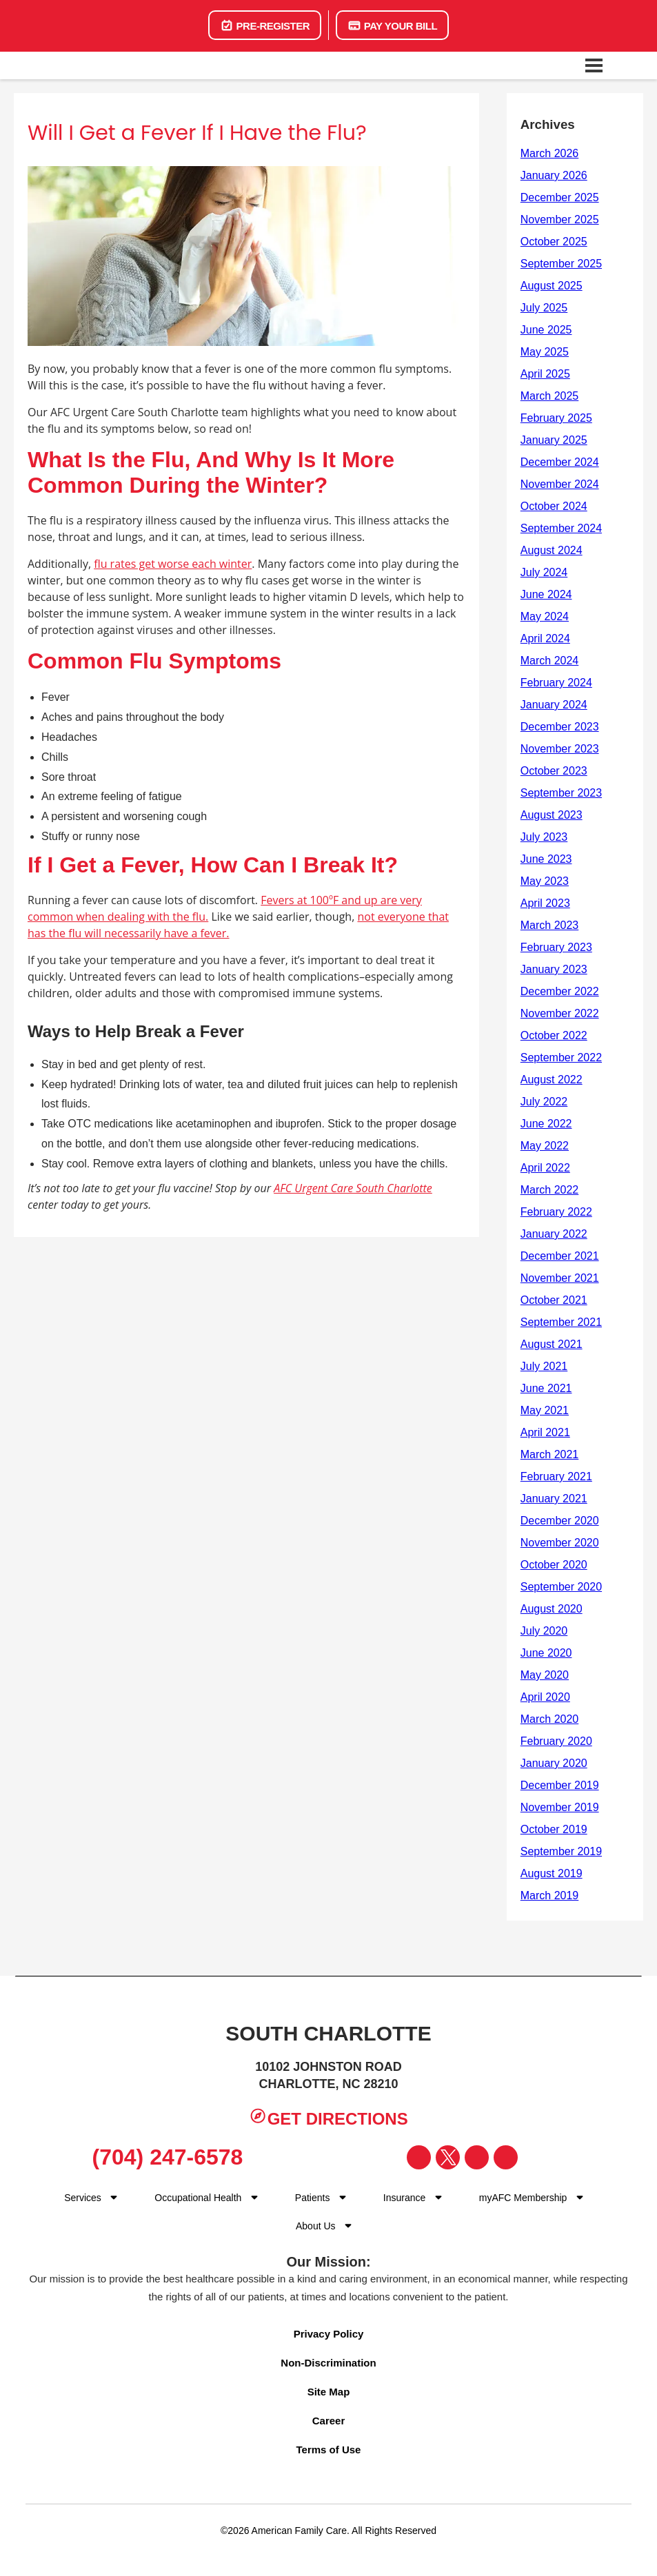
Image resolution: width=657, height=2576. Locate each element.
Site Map (328, 2392)
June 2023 (546, 859)
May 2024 (544, 616)
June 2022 (546, 1123)
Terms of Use (328, 2449)
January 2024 (553, 705)
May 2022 (544, 1146)
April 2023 (545, 903)
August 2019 (551, 1873)
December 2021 (559, 1256)
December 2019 (559, 1785)
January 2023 (553, 969)
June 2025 (546, 330)
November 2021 (559, 1278)
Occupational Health (197, 2197)
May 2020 (544, 1675)
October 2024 (553, 506)
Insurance (404, 2197)
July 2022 (544, 1101)
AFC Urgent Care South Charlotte (353, 1188)
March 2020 (549, 1719)
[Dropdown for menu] (254, 2197)
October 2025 (553, 241)
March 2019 (549, 1895)
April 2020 (545, 1697)
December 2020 (559, 1520)
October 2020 (553, 1565)
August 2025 (551, 286)
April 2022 (545, 1168)
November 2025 (559, 219)
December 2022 (559, 991)
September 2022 (561, 1057)
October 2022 (553, 1035)
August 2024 (551, 550)
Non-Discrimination (328, 2363)
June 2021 (546, 1388)
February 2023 (556, 947)
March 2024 (549, 660)
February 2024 (556, 682)
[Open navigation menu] (594, 65)
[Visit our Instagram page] (477, 2157)
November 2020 (559, 1542)
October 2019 (553, 1829)
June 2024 (546, 594)
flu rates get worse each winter (173, 563)
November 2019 (559, 1807)
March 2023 (549, 925)
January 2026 (553, 175)
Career (328, 2420)
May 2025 (544, 352)
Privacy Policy (329, 2334)
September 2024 (561, 528)
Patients (312, 2197)
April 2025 (545, 374)
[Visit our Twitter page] (448, 2157)
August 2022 (551, 1079)
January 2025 (553, 440)
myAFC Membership (523, 2197)
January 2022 (553, 1234)
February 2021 (556, 1476)
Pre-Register (265, 25)
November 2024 (559, 484)
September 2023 (561, 793)
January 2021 (553, 1498)
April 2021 (545, 1432)
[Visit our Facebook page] (419, 2157)
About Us (316, 2225)
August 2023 (551, 815)
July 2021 (544, 1366)
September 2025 (561, 263)
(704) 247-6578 (162, 2157)
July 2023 (544, 837)
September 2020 (561, 1587)
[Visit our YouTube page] (506, 2157)
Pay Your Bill (392, 25)
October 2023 (553, 771)
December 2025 (559, 197)
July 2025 (544, 308)
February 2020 (556, 1741)
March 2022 (549, 1190)
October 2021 (553, 1300)
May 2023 (544, 881)
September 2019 (561, 1851)
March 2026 (549, 153)
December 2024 (559, 462)
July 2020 (544, 1631)
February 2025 (556, 418)
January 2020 (553, 1763)
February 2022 (556, 1212)
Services (82, 2197)
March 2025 (549, 396)
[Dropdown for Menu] (114, 2197)
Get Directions (328, 2117)
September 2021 (561, 1322)
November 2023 (559, 749)
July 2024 (544, 572)
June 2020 (546, 1653)
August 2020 (551, 1609)
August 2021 (551, 1344)
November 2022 (559, 1013)
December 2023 (559, 727)
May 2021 (544, 1410)
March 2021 (549, 1454)
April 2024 (545, 638)
